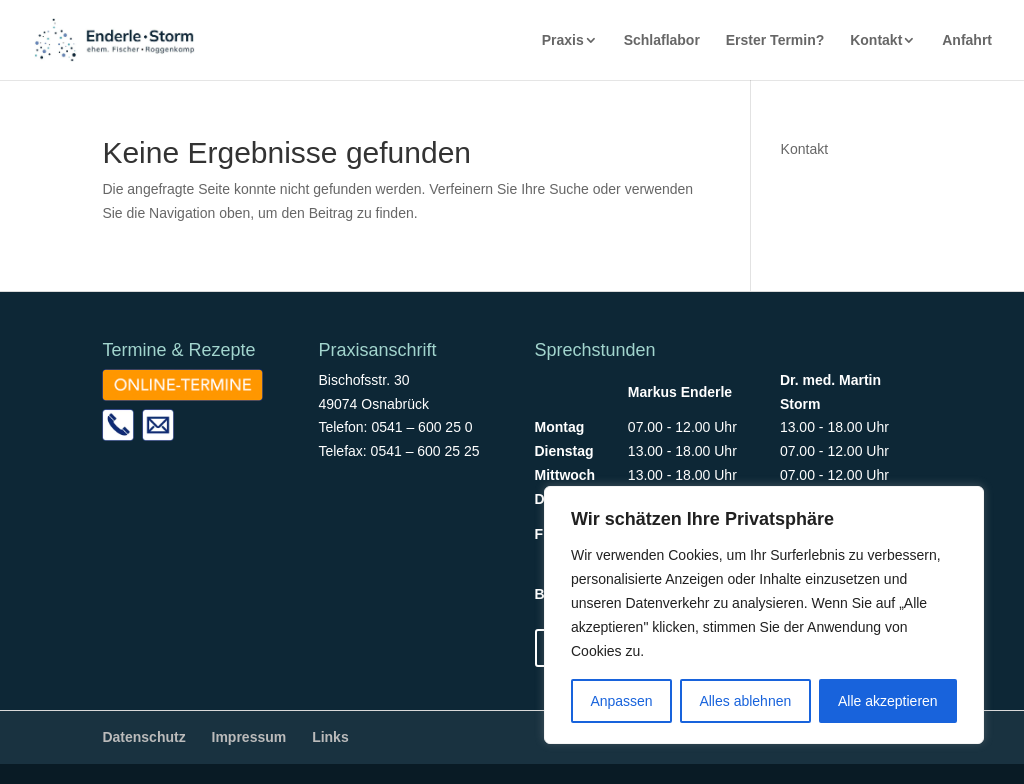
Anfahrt (967, 40)
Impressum (249, 737)
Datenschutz (143, 737)
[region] (764, 615)
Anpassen (621, 701)
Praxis (563, 40)
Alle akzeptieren (888, 701)
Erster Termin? (775, 40)
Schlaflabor (662, 40)
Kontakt (876, 40)
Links (330, 737)
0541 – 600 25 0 (421, 427)
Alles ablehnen (745, 701)
